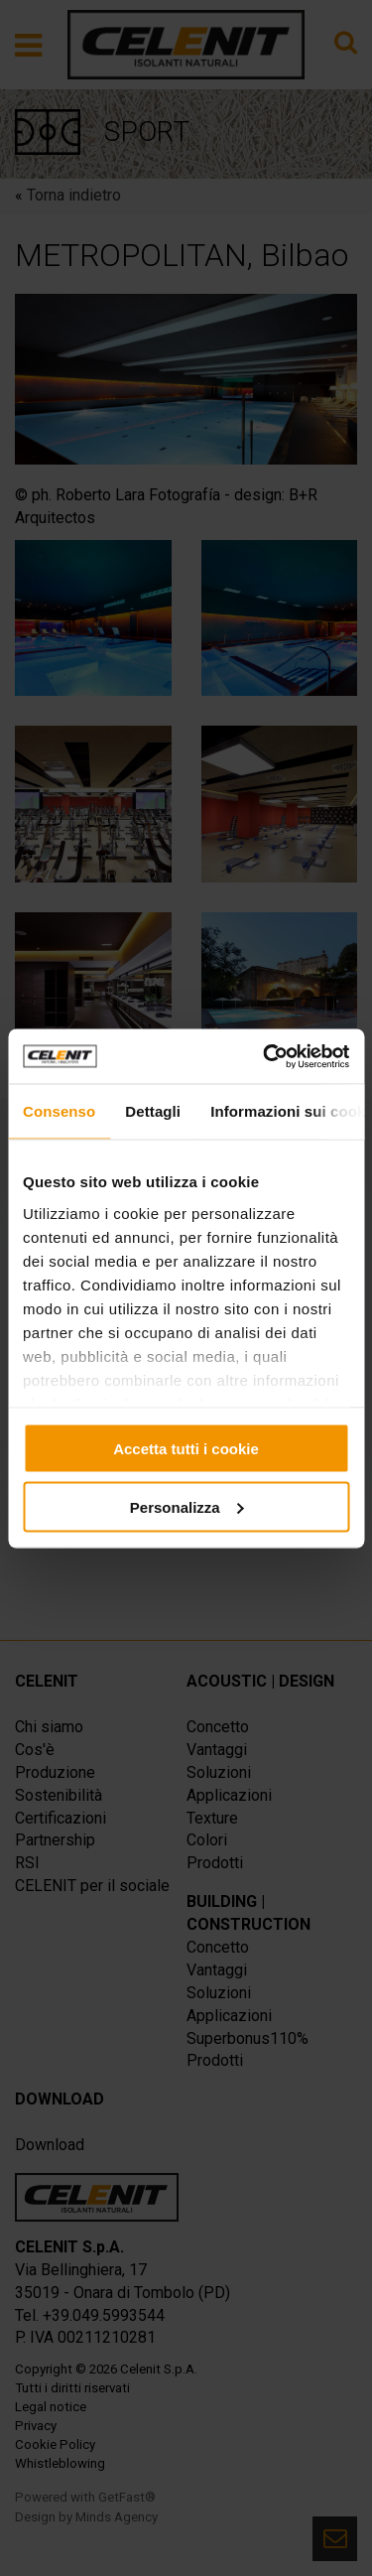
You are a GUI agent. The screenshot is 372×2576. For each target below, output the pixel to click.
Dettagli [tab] (153, 1111)
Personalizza (187, 1506)
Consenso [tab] (59, 1111)
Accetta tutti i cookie (186, 1448)
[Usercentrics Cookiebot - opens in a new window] (265, 1056)
